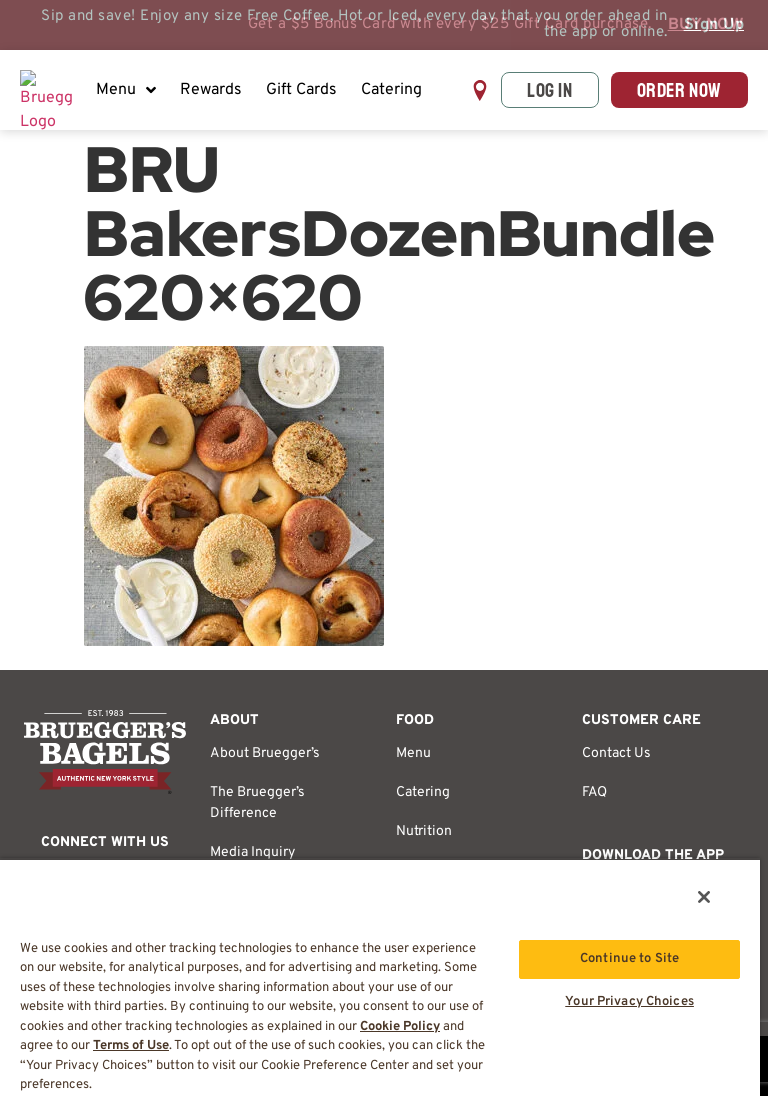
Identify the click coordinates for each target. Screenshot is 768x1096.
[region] (380, 977)
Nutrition (424, 831)
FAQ (594, 792)
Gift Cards (301, 90)
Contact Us (616, 753)
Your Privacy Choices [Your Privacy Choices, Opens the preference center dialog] (629, 1002)
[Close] (704, 897)
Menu (126, 90)
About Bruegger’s (265, 753)
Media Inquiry (252, 852)
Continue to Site (629, 959)
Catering (391, 90)
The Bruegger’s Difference (257, 803)
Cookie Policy (400, 1027)
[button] (480, 90)
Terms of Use (131, 1046)
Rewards (211, 90)
